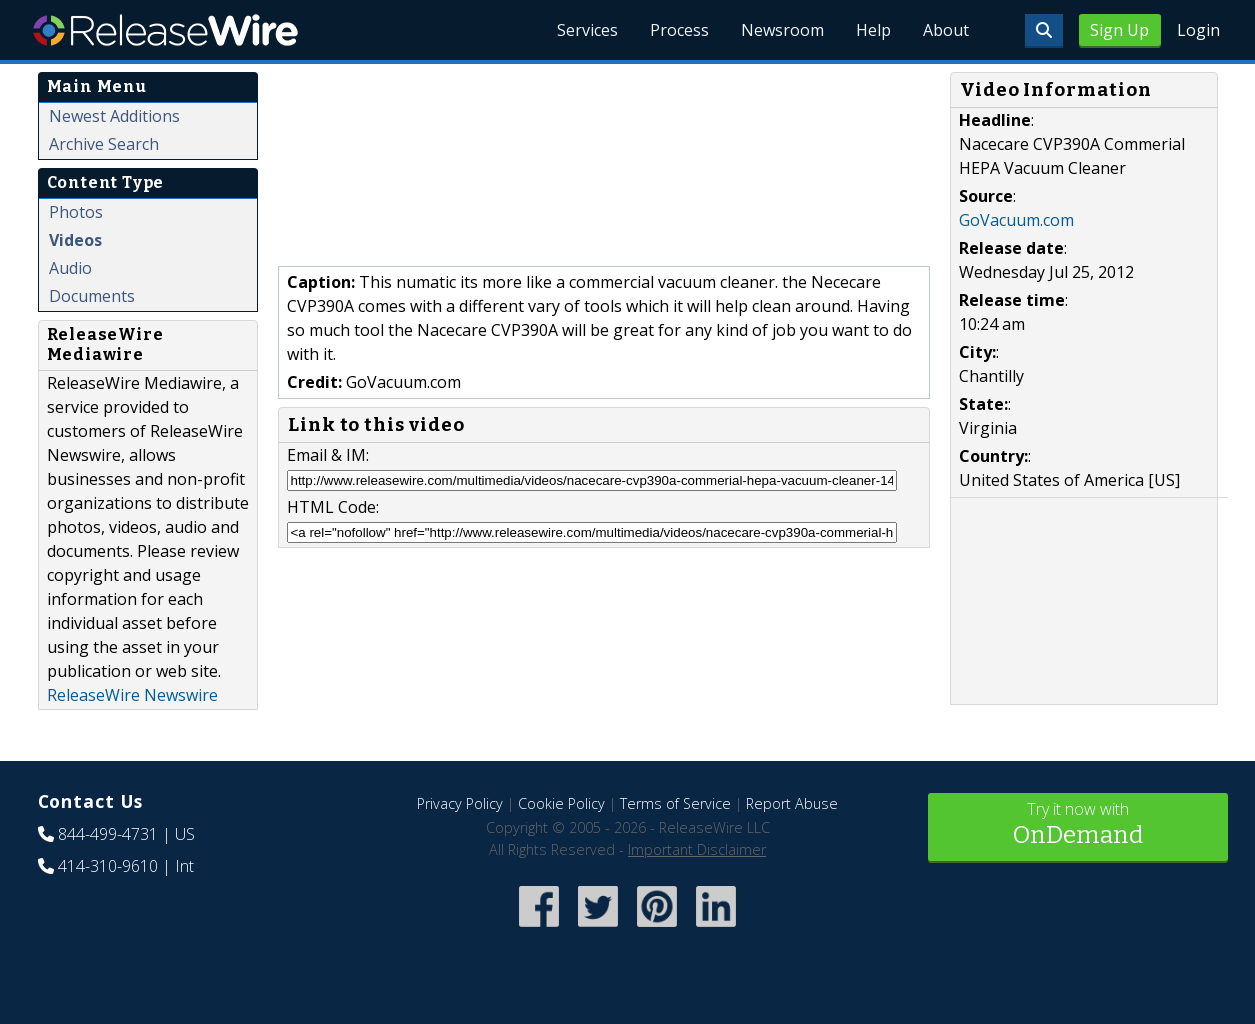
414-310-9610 (108, 866)
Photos (76, 212)
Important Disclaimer (697, 849)
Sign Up (1119, 30)
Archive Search (104, 144)
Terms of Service (675, 803)
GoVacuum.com (1016, 220)
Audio (70, 268)
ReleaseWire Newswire (132, 695)
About (946, 30)
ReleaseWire (165, 30)
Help (873, 30)
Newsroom (782, 30)
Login (1198, 30)
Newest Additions (114, 116)
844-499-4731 (108, 834)
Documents (92, 296)
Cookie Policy (561, 803)
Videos (75, 240)
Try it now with (1078, 825)
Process (679, 30)
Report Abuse (792, 803)
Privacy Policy (460, 803)
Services (587, 30)
